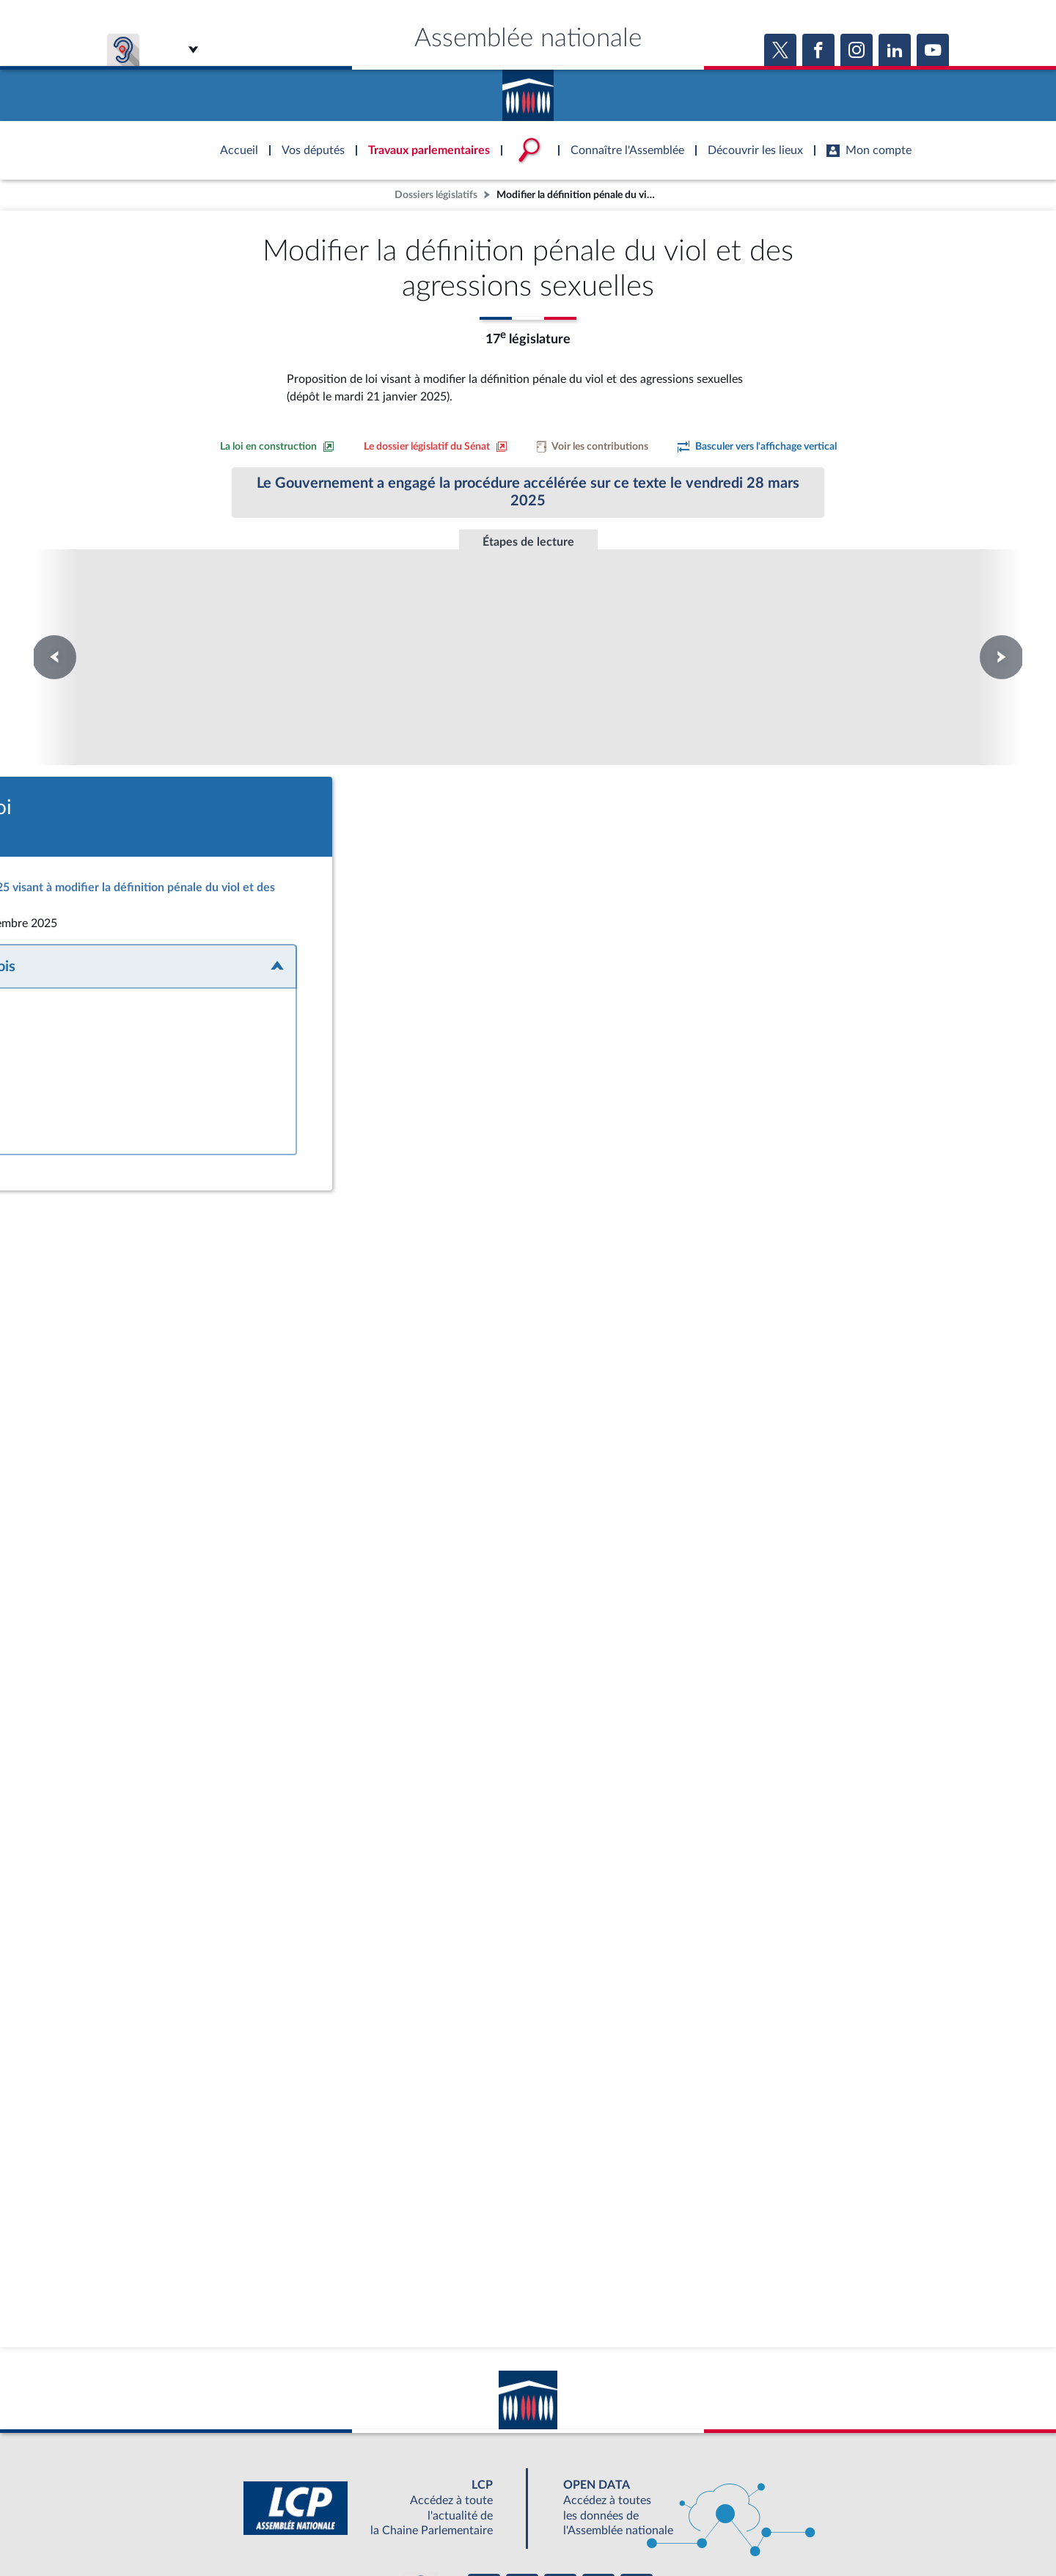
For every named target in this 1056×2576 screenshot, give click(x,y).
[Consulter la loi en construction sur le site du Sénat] (277, 446)
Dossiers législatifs (436, 194)
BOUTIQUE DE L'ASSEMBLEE (291, 2495)
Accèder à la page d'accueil (528, 90)
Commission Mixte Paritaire (328, 621)
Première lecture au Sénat (129, 621)
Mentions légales (327, 2527)
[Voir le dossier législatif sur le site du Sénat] (435, 446)
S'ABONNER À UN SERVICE (585, 2495)
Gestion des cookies (722, 2527)
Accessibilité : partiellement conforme (448, 2527)
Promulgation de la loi (528, 615)
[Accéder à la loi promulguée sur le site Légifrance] (517, 838)
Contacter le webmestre (585, 2527)
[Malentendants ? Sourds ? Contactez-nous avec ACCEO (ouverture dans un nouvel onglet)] (421, 2452)
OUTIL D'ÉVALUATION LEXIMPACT (742, 2495)
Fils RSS (658, 2527)
